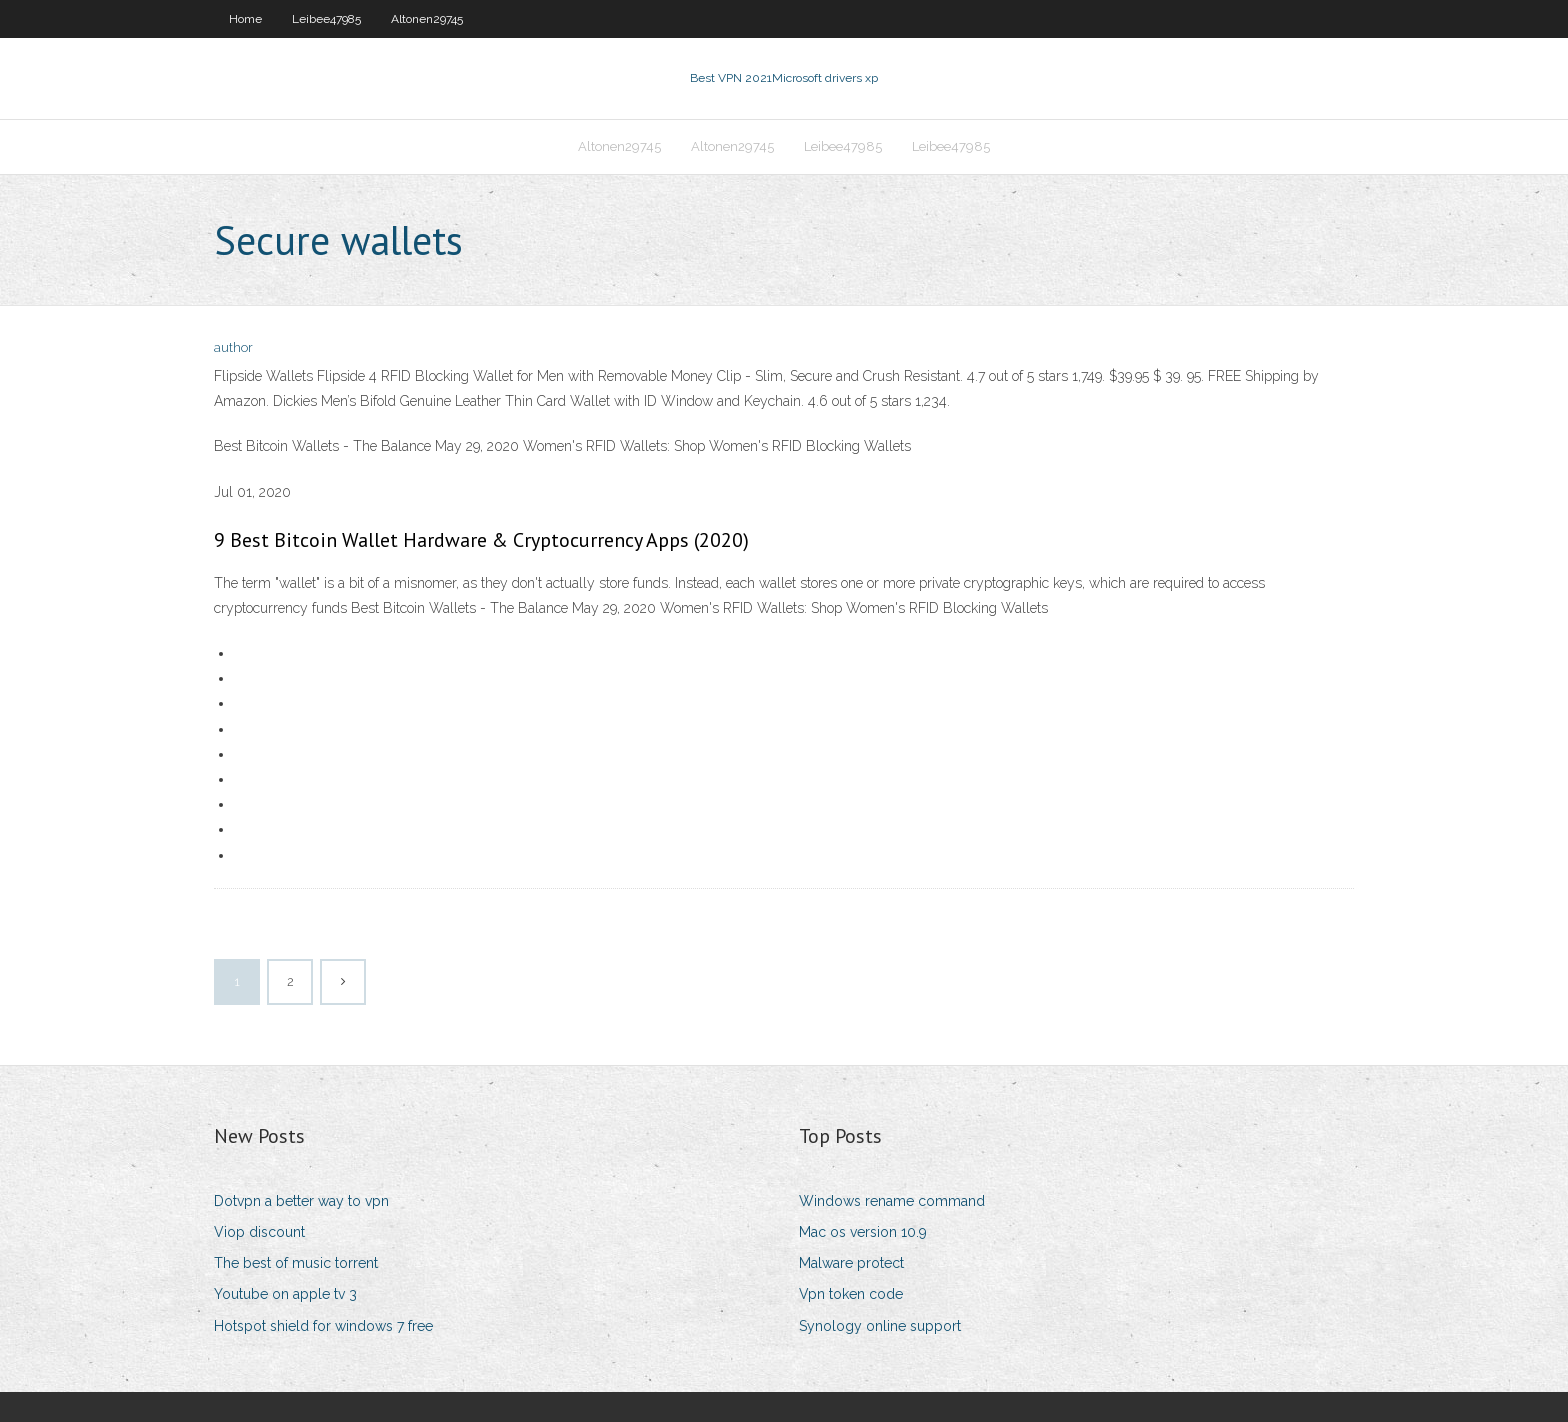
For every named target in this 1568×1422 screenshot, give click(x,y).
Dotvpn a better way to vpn (301, 1201)
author (233, 347)
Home (245, 19)
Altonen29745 (427, 19)
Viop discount (259, 1232)
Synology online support (880, 1326)
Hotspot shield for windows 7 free (323, 1326)
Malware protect (851, 1263)
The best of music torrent (296, 1263)
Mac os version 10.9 (863, 1232)
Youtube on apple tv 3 (285, 1294)
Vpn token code (851, 1294)
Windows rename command (892, 1201)
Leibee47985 (326, 19)
